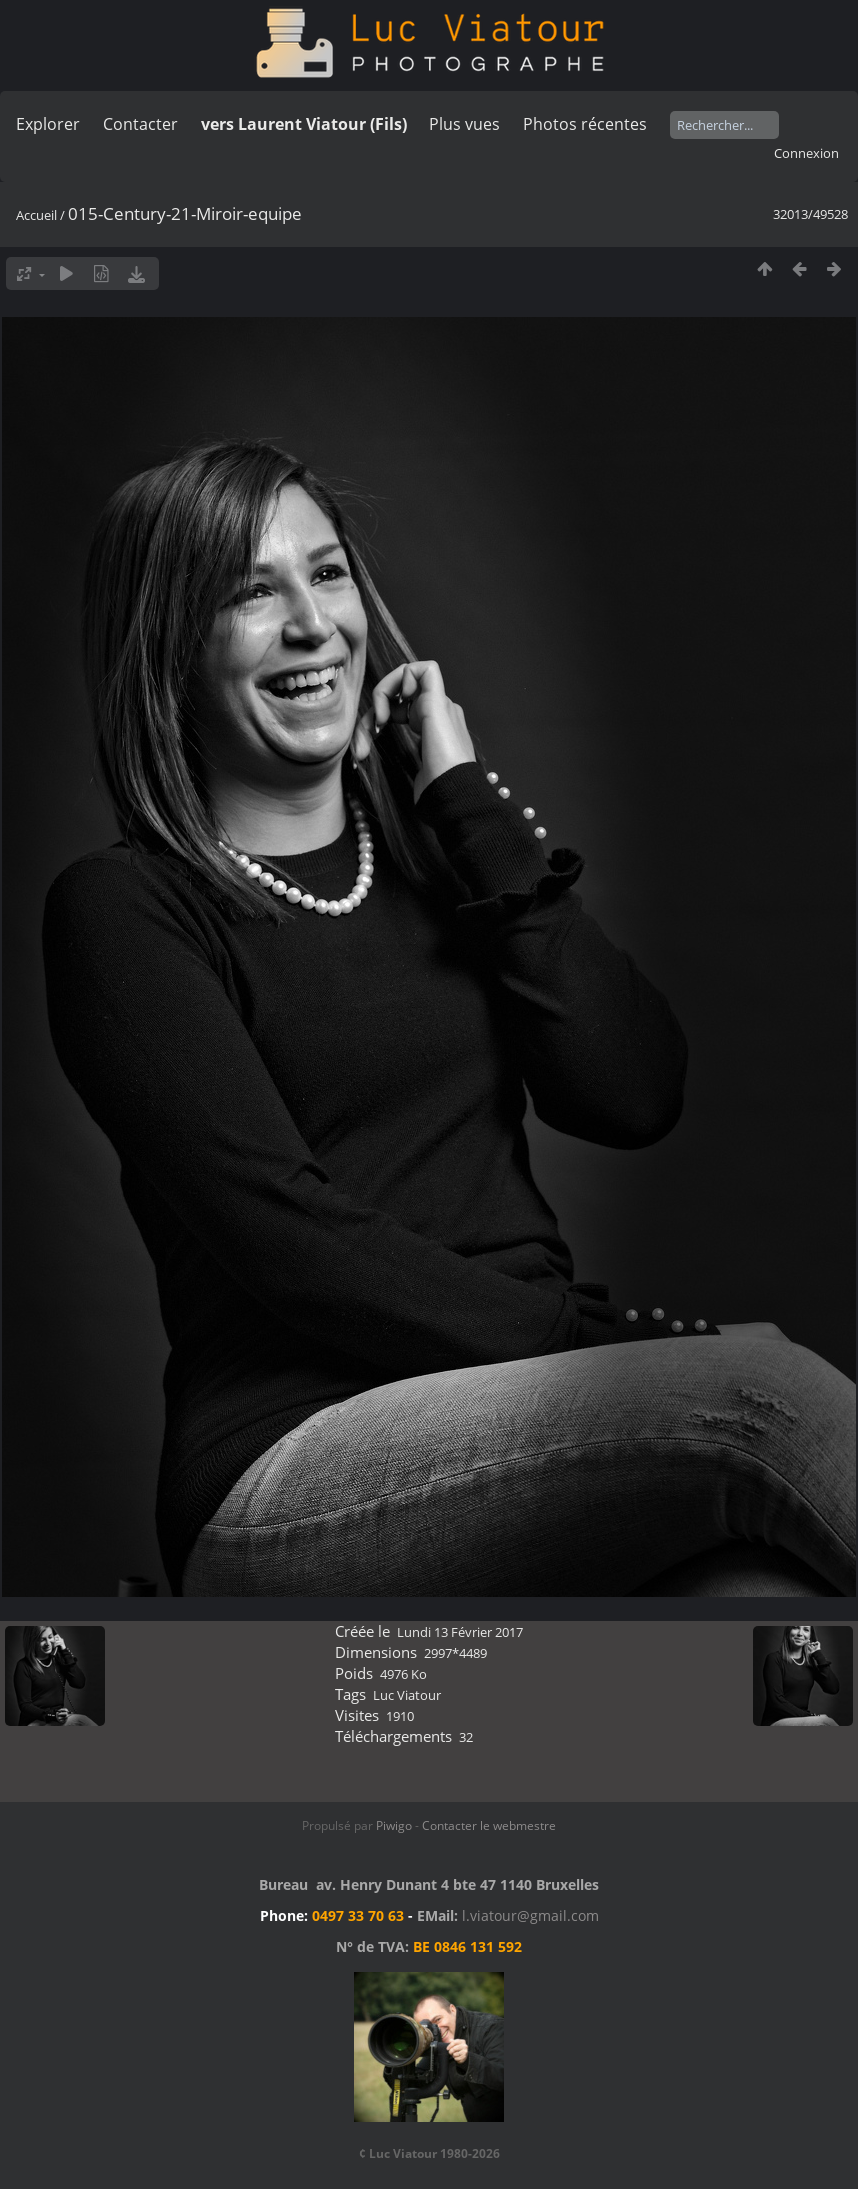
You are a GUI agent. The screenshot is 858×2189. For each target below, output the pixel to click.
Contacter (140, 124)
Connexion (806, 153)
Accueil (36, 215)
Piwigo (394, 1825)
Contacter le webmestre (489, 1825)
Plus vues (464, 124)
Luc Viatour (407, 1695)
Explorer (48, 124)
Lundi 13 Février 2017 (460, 1632)
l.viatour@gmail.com (530, 1915)
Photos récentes (585, 124)
